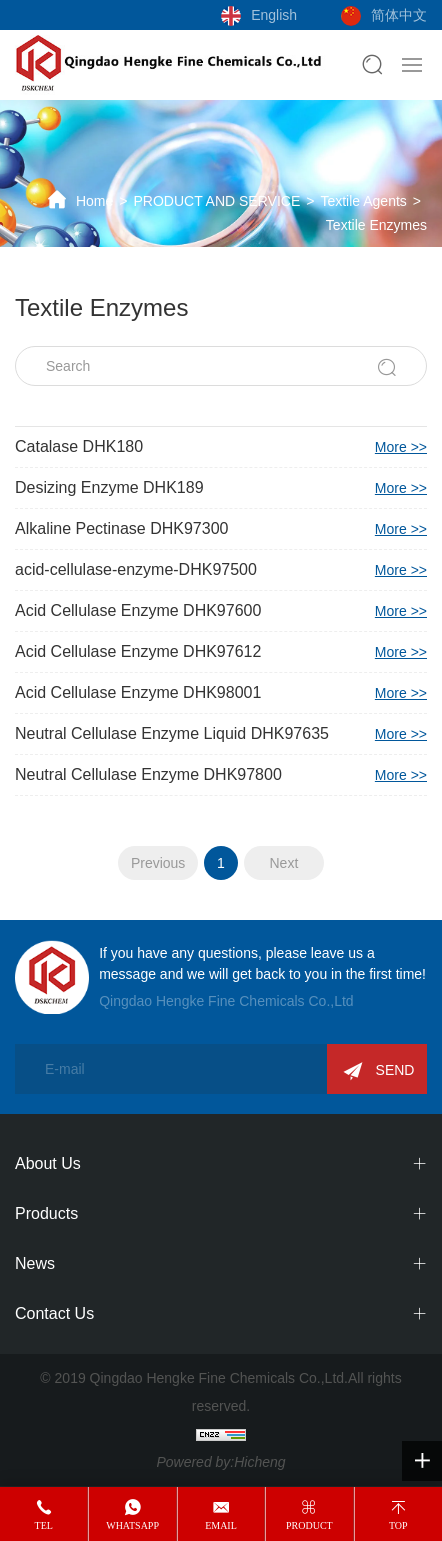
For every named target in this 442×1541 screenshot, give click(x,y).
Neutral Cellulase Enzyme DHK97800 (221, 775)
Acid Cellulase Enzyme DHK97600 (221, 611)
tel (44, 1525)
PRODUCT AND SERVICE (216, 201)
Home (94, 201)
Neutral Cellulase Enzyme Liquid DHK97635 (221, 734)
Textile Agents (363, 201)
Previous (158, 863)
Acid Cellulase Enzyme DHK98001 (221, 693)
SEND (395, 1070)
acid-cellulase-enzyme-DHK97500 (221, 570)
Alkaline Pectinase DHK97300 (221, 529)
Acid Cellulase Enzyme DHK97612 (221, 652)
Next (283, 863)
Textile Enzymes (376, 225)
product (309, 1525)
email (221, 1525)
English (274, 15)
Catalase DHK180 (221, 447)
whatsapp (132, 1525)
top (398, 1525)
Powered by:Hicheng (220, 1462)
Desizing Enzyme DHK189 (221, 488)
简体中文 (399, 15)
